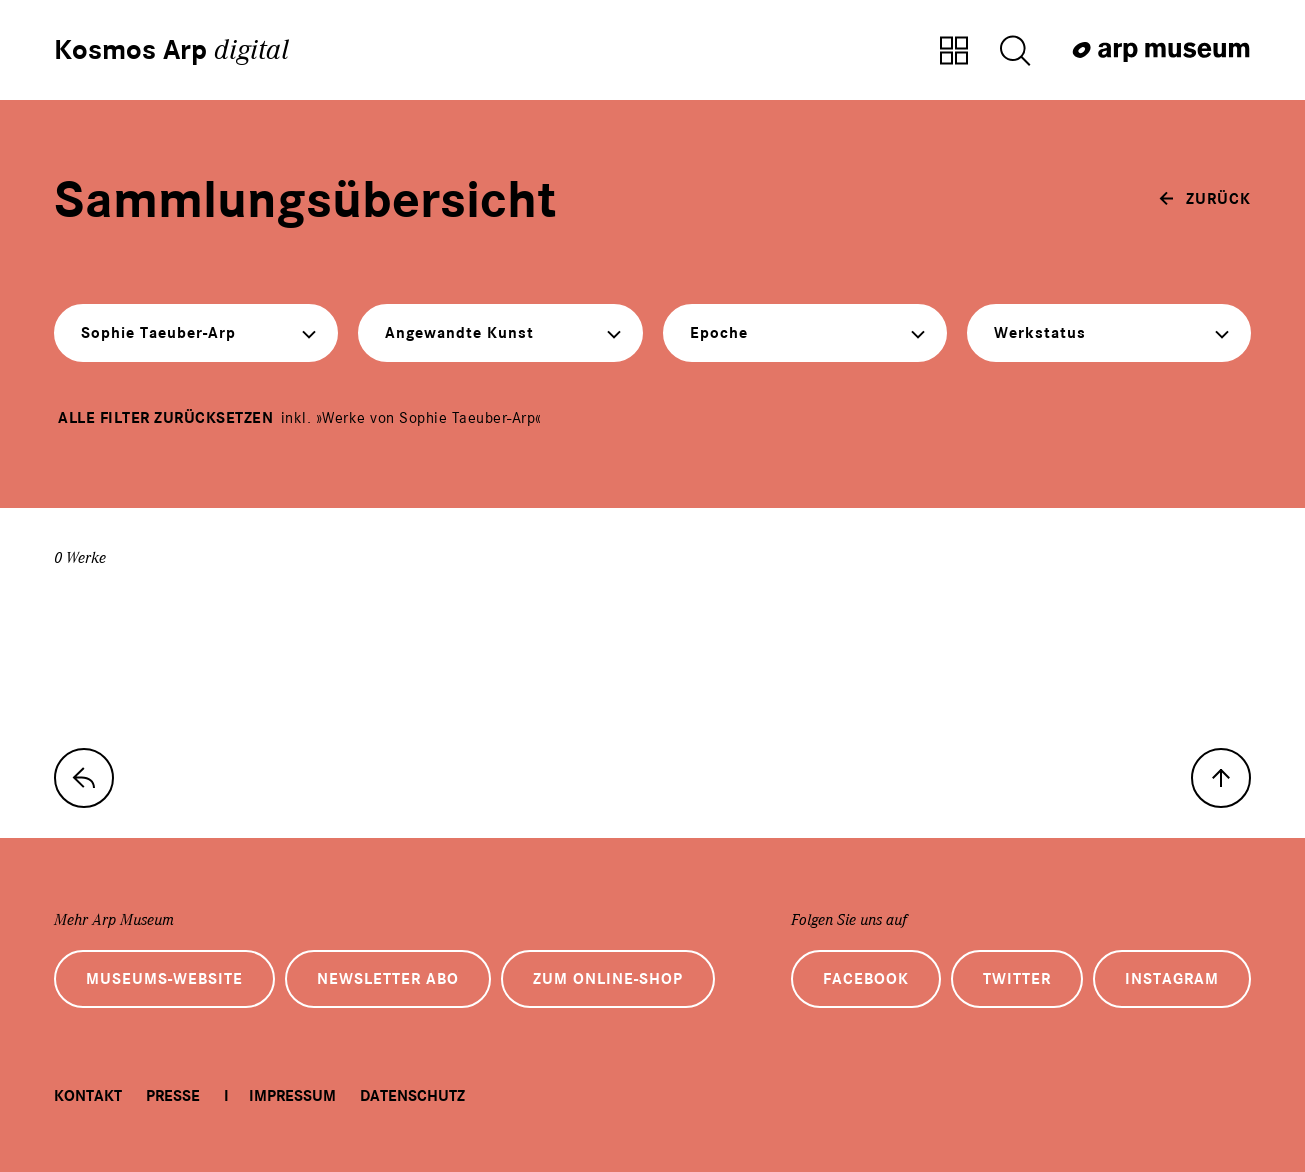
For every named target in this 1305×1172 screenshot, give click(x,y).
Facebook (866, 979)
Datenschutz (412, 1096)
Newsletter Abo (388, 979)
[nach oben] (1221, 778)
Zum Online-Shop (608, 979)
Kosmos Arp (171, 50)
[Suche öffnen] (1015, 52)
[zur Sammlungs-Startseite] (84, 778)
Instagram (1172, 979)
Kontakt (88, 1096)
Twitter (1017, 979)
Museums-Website (164, 979)
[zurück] (1205, 199)
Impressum (292, 1096)
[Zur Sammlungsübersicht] (954, 52)
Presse (173, 1096)
